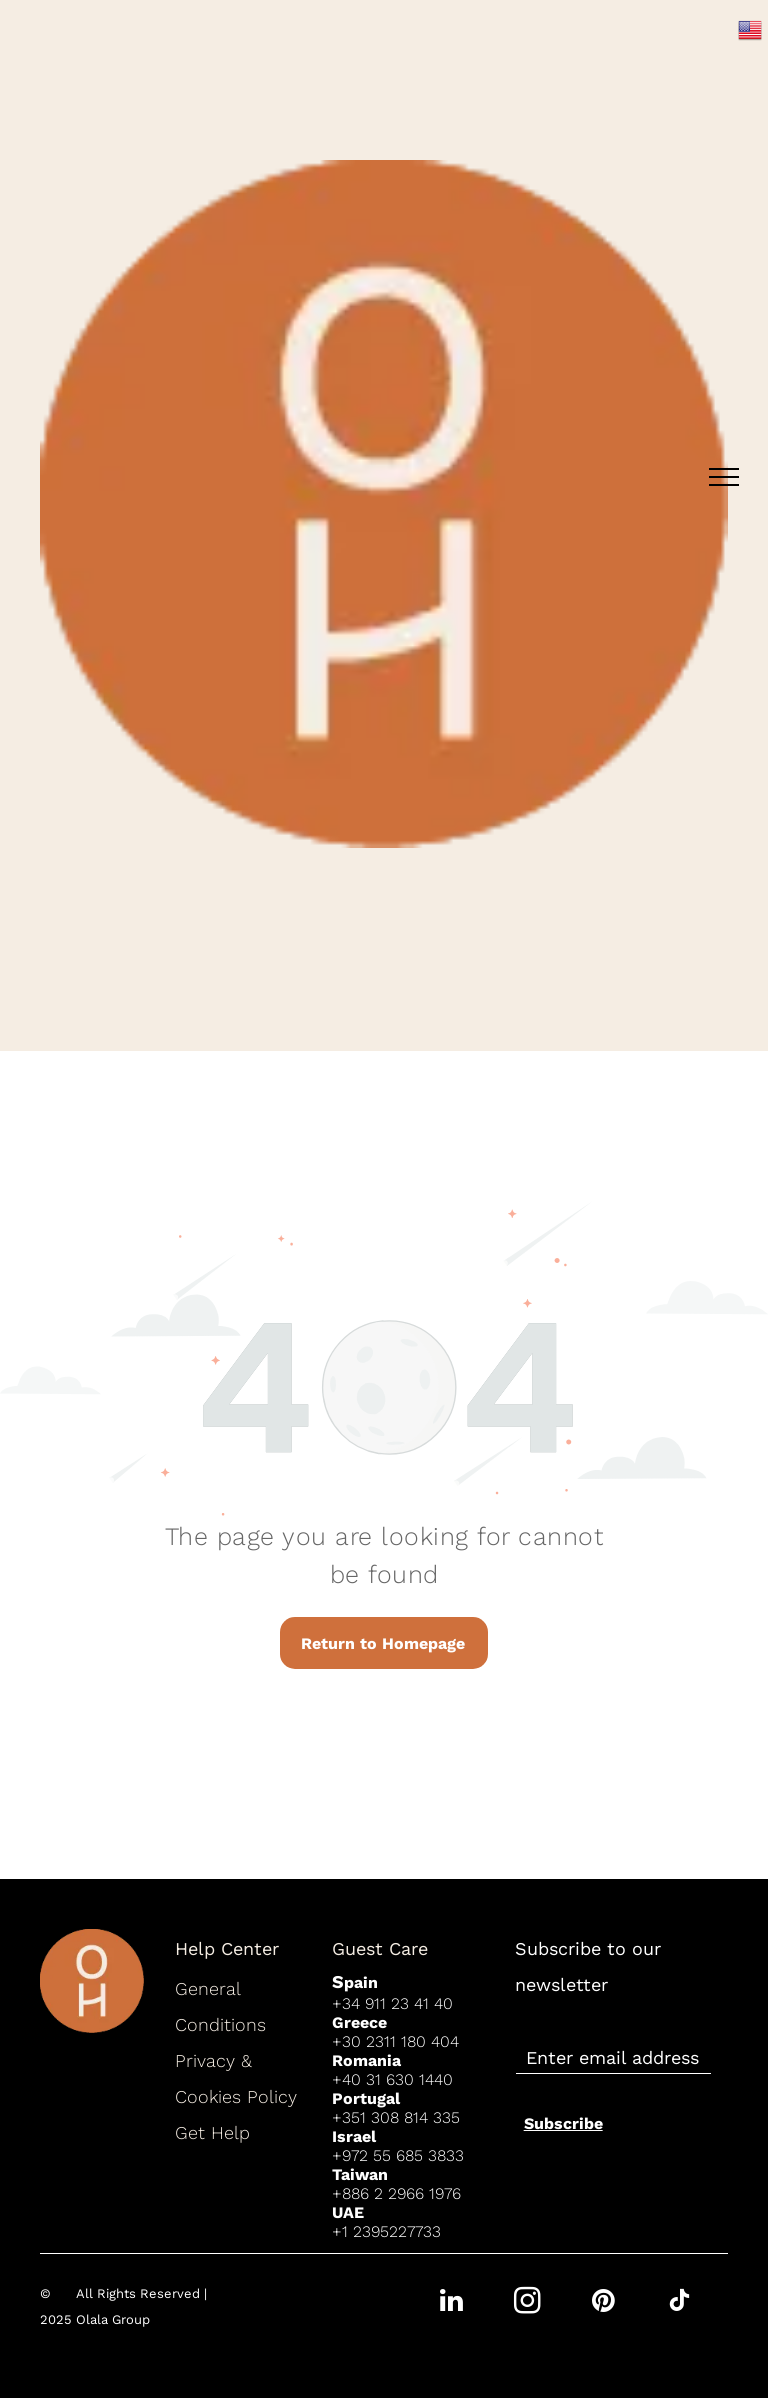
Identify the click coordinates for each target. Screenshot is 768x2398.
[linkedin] (451, 2303)
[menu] (724, 477)
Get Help (212, 2132)
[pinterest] (603, 2303)
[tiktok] (679, 2303)
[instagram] (527, 2303)
